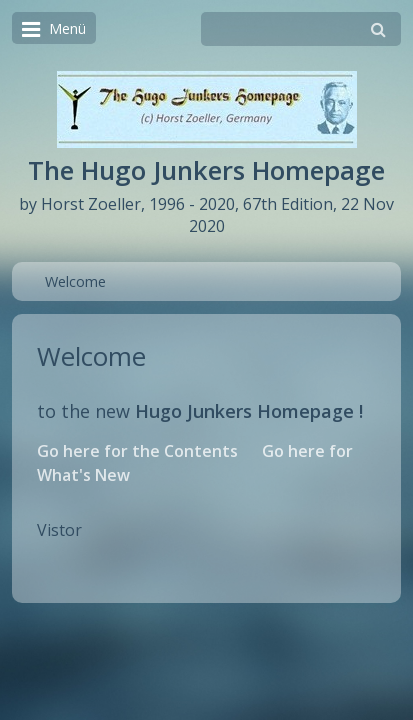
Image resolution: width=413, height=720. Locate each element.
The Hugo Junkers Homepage (206, 170)
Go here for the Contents (137, 451)
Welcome (75, 281)
